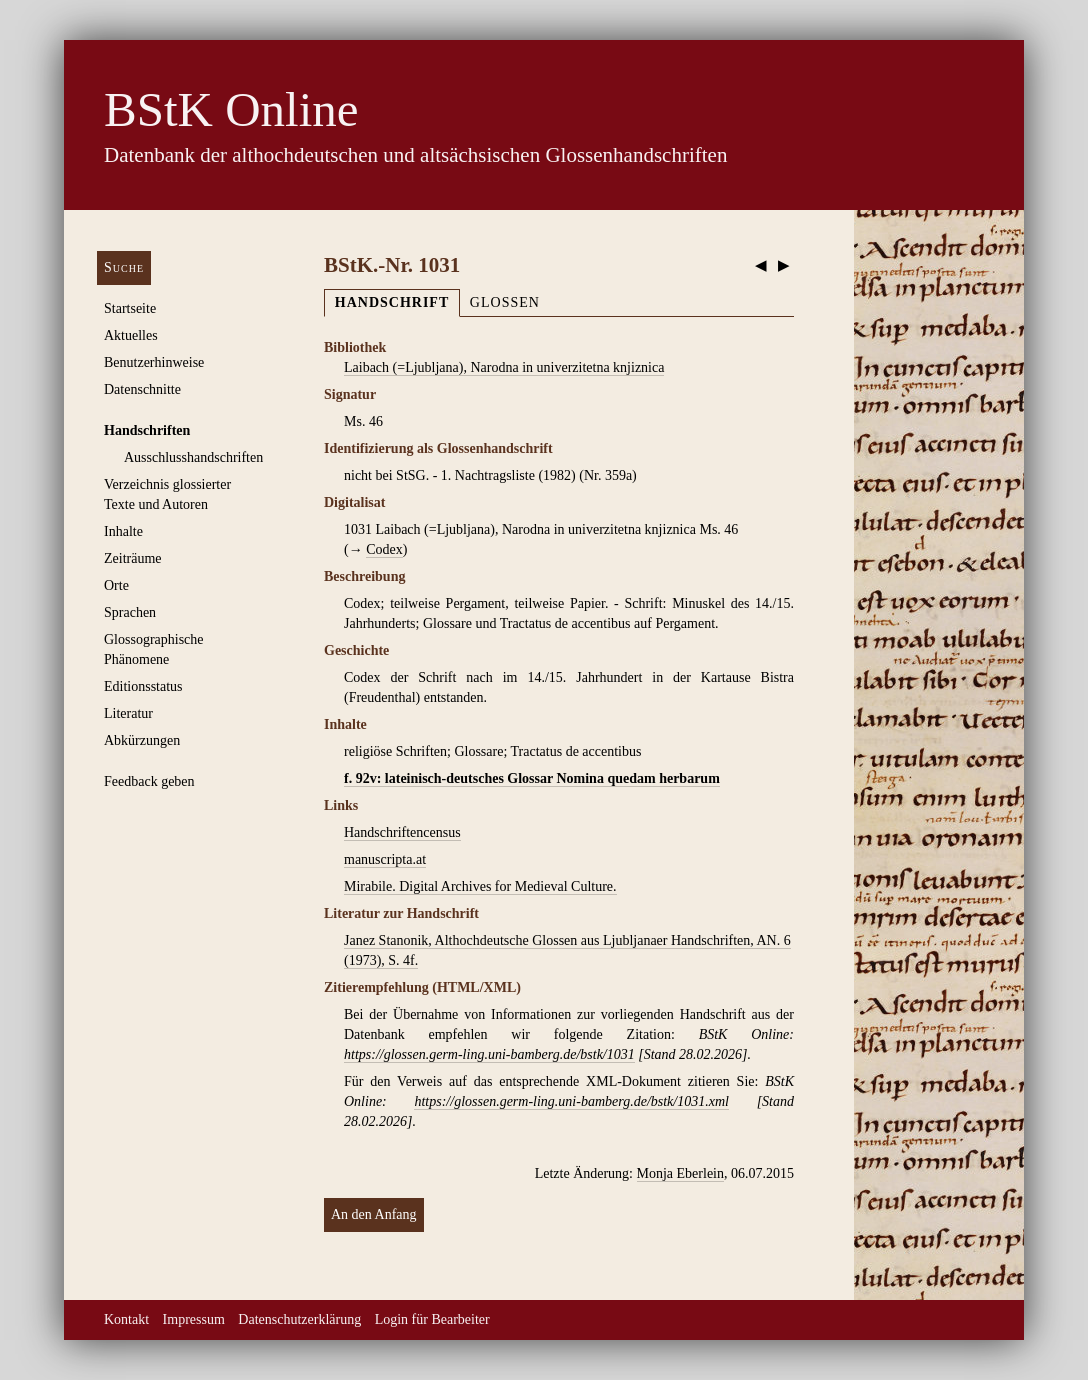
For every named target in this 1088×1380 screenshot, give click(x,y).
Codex (384, 549)
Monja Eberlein (680, 1173)
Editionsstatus (143, 686)
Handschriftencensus (402, 832)
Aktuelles (131, 335)
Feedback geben (149, 781)
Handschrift (392, 302)
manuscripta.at (385, 859)
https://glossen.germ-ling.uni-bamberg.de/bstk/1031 (489, 1054)
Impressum (194, 1319)
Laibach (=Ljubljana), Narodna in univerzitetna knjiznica (504, 367)
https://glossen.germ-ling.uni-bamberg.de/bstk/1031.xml (571, 1101)
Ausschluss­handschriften (193, 457)
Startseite (130, 308)
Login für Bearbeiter (432, 1319)
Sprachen (130, 612)
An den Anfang (374, 1214)
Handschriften (147, 430)
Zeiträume (133, 558)
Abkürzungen (142, 740)
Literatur (128, 713)
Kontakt (126, 1319)
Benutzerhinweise (154, 362)
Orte (116, 585)
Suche (124, 267)
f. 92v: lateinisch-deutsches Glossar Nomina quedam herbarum (532, 778)
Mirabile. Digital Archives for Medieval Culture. (480, 886)
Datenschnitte (142, 389)
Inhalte (123, 531)
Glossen (505, 302)
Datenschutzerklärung (299, 1319)
